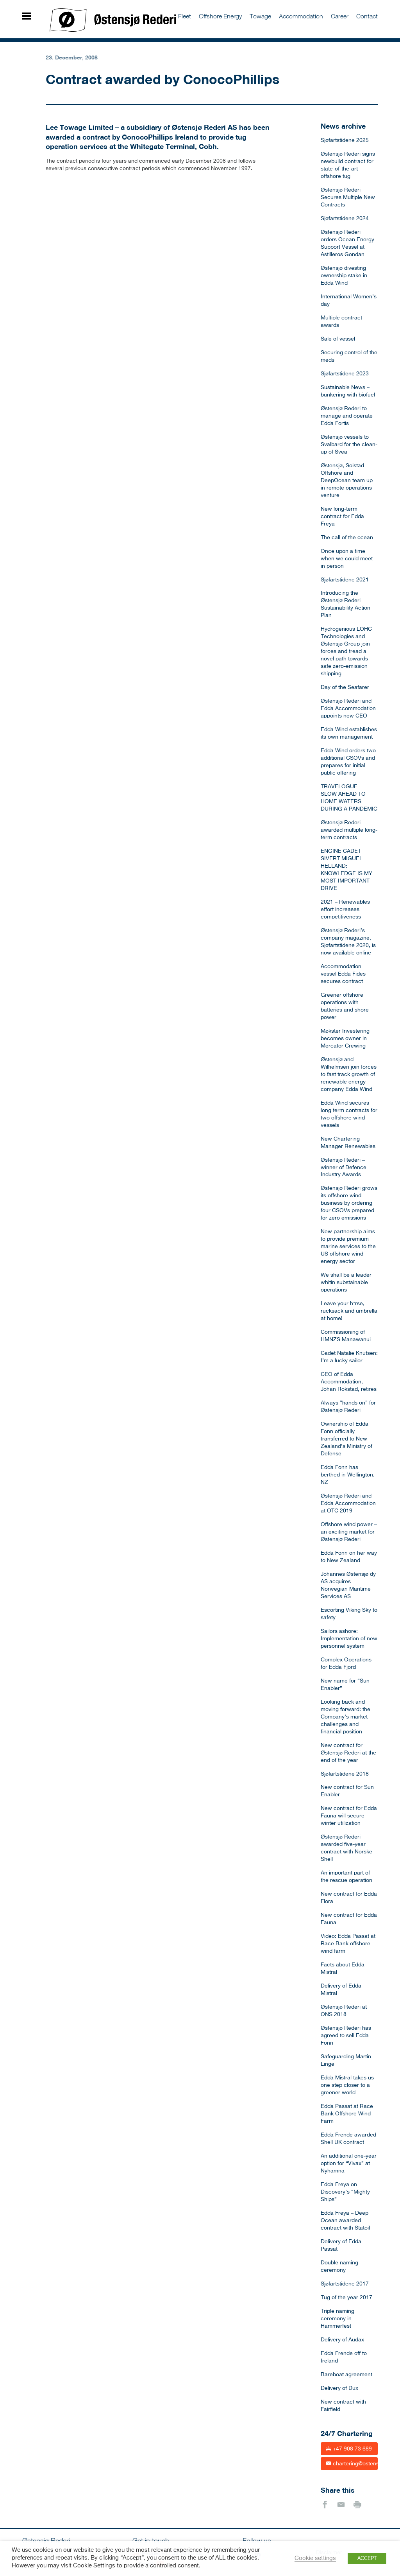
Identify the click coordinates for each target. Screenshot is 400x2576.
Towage (260, 16)
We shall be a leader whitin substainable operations (346, 1282)
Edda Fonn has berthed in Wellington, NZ (348, 1475)
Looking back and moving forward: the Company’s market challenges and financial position (345, 1717)
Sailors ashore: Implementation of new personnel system (349, 1639)
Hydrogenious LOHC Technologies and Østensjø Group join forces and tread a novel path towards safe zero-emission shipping (346, 651)
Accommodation (301, 16)
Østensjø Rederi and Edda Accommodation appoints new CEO (348, 708)
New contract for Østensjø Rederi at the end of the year (348, 1753)
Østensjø (113, 20)
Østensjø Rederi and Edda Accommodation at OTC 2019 (348, 1503)
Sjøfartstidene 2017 (345, 2284)
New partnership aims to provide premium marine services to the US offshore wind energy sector (348, 1246)
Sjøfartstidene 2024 (345, 218)
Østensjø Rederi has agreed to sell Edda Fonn (346, 2035)
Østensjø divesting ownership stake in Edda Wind (344, 275)
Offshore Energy (220, 16)
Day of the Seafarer (345, 687)
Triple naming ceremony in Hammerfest (337, 2319)
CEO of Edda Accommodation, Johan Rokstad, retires (349, 1382)
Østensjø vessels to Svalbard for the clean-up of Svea (349, 444)
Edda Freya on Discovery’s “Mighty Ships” (345, 2192)
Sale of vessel (338, 339)
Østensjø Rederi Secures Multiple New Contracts (348, 197)
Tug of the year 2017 (346, 2297)
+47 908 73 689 (349, 2448)
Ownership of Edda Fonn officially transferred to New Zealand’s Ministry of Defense (346, 1439)
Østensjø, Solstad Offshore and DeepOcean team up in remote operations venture (347, 480)
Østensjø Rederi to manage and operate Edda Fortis (347, 416)
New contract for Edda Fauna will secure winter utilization (349, 1816)
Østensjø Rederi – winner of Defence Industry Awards (343, 1167)
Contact (367, 16)
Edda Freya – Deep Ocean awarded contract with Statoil (345, 2220)
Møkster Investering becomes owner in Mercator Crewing (345, 1038)
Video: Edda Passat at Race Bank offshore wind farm (348, 1944)
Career (339, 16)
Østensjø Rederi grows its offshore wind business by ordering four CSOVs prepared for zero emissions (349, 1203)
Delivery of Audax (342, 2340)
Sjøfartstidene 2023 (345, 374)
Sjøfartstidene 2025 (345, 140)
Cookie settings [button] (315, 2558)
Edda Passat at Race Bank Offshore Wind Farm (347, 2114)
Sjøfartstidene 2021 (345, 580)
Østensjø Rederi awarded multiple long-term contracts (349, 830)
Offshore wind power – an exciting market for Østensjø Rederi (349, 1532)
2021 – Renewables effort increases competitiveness (345, 909)
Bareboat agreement (346, 2374)
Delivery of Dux (339, 2388)
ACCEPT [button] (367, 2558)
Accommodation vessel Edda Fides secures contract (343, 974)
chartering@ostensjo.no (352, 2463)
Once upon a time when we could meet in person (347, 559)
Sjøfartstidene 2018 (345, 1774)
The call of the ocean (347, 537)
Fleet (184, 16)
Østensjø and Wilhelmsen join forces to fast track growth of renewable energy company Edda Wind (349, 1074)
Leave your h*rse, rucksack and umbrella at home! (349, 1311)
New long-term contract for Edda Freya (342, 516)
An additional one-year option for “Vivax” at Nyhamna (349, 2163)
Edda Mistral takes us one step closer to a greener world (347, 2085)
